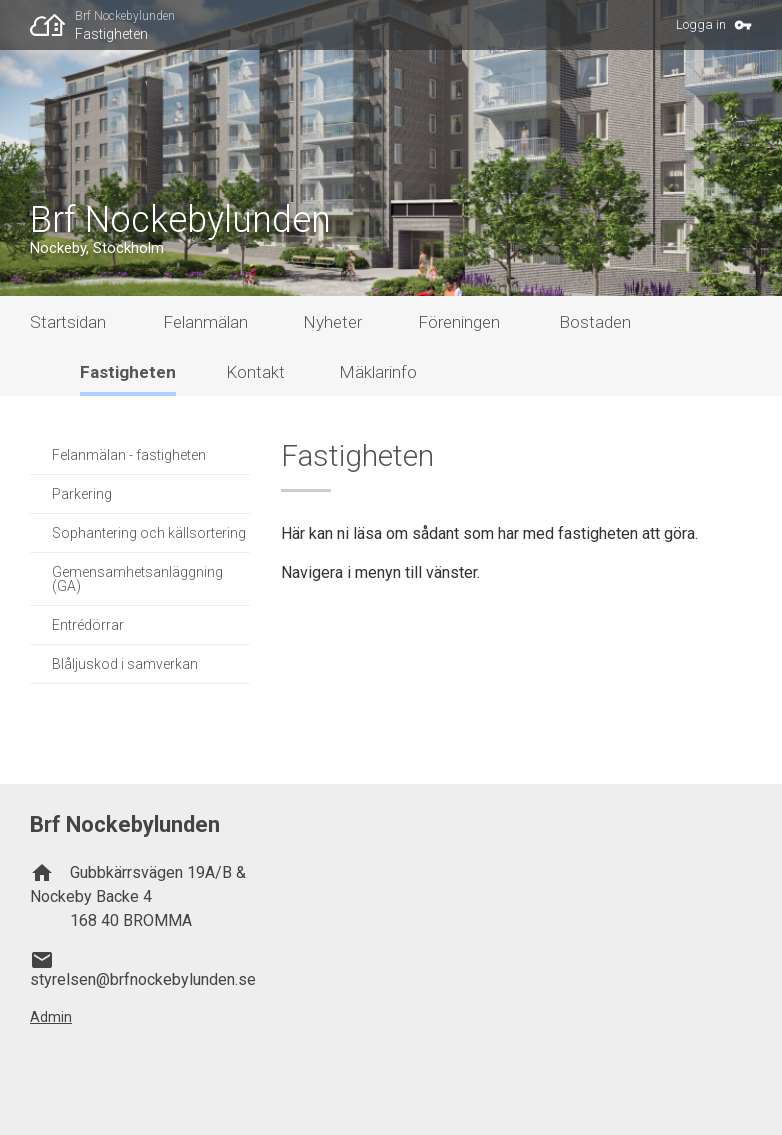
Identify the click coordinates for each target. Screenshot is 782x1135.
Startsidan (68, 322)
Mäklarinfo (378, 372)
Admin (51, 1017)
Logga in (701, 24)
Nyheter (332, 322)
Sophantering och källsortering (149, 533)
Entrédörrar (88, 625)
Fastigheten (111, 34)
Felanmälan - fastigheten (129, 455)
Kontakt (255, 372)
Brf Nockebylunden (125, 16)
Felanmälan (205, 322)
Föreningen (459, 322)
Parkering (82, 494)
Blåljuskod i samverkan (125, 664)
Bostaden (595, 322)
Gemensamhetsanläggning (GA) (137, 579)
